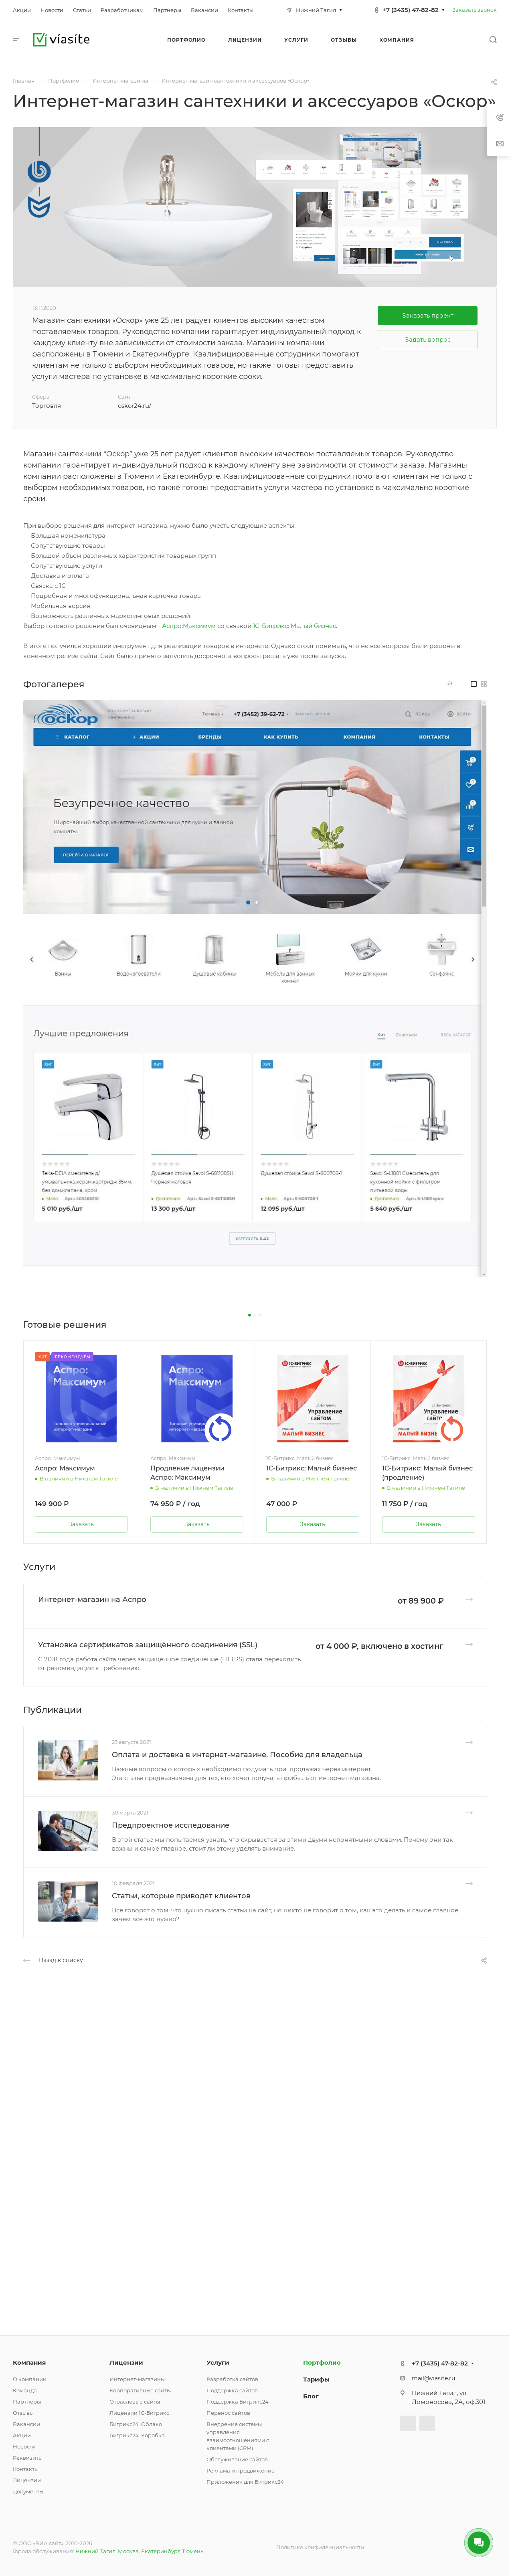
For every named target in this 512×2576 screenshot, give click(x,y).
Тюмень (192, 2551)
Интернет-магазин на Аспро (92, 1599)
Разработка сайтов (232, 2379)
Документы (28, 2491)
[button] (249, 1315)
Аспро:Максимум (189, 626)
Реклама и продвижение (240, 2470)
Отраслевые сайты (134, 2401)
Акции (22, 2435)
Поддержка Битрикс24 (237, 2401)
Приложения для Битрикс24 (245, 2482)
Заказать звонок (474, 9)
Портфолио (322, 2362)
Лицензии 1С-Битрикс (139, 2413)
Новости (24, 2446)
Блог (311, 2396)
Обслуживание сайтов (237, 2459)
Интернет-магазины (137, 2379)
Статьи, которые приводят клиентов (181, 1895)
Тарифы (316, 2379)
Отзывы (23, 2413)
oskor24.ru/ (134, 405)
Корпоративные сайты (140, 2390)
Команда (25, 2390)
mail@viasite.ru (433, 2378)
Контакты (25, 2469)
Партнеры (27, 2401)
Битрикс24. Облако (135, 2424)
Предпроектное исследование (170, 1825)
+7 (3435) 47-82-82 (410, 10)
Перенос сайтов (228, 2413)
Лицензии (27, 2480)
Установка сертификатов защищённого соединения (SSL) (147, 1644)
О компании (30, 2379)
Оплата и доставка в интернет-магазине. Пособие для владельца (237, 1754)
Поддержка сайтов (232, 2390)
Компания (29, 2362)
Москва (128, 2551)
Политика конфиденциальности (320, 2547)
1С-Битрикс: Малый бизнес (294, 626)
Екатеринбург (160, 2551)
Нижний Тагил (95, 2551)
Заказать (81, 1524)
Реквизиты (27, 2457)
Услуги (217, 2362)
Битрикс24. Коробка (137, 2435)
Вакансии (26, 2424)
